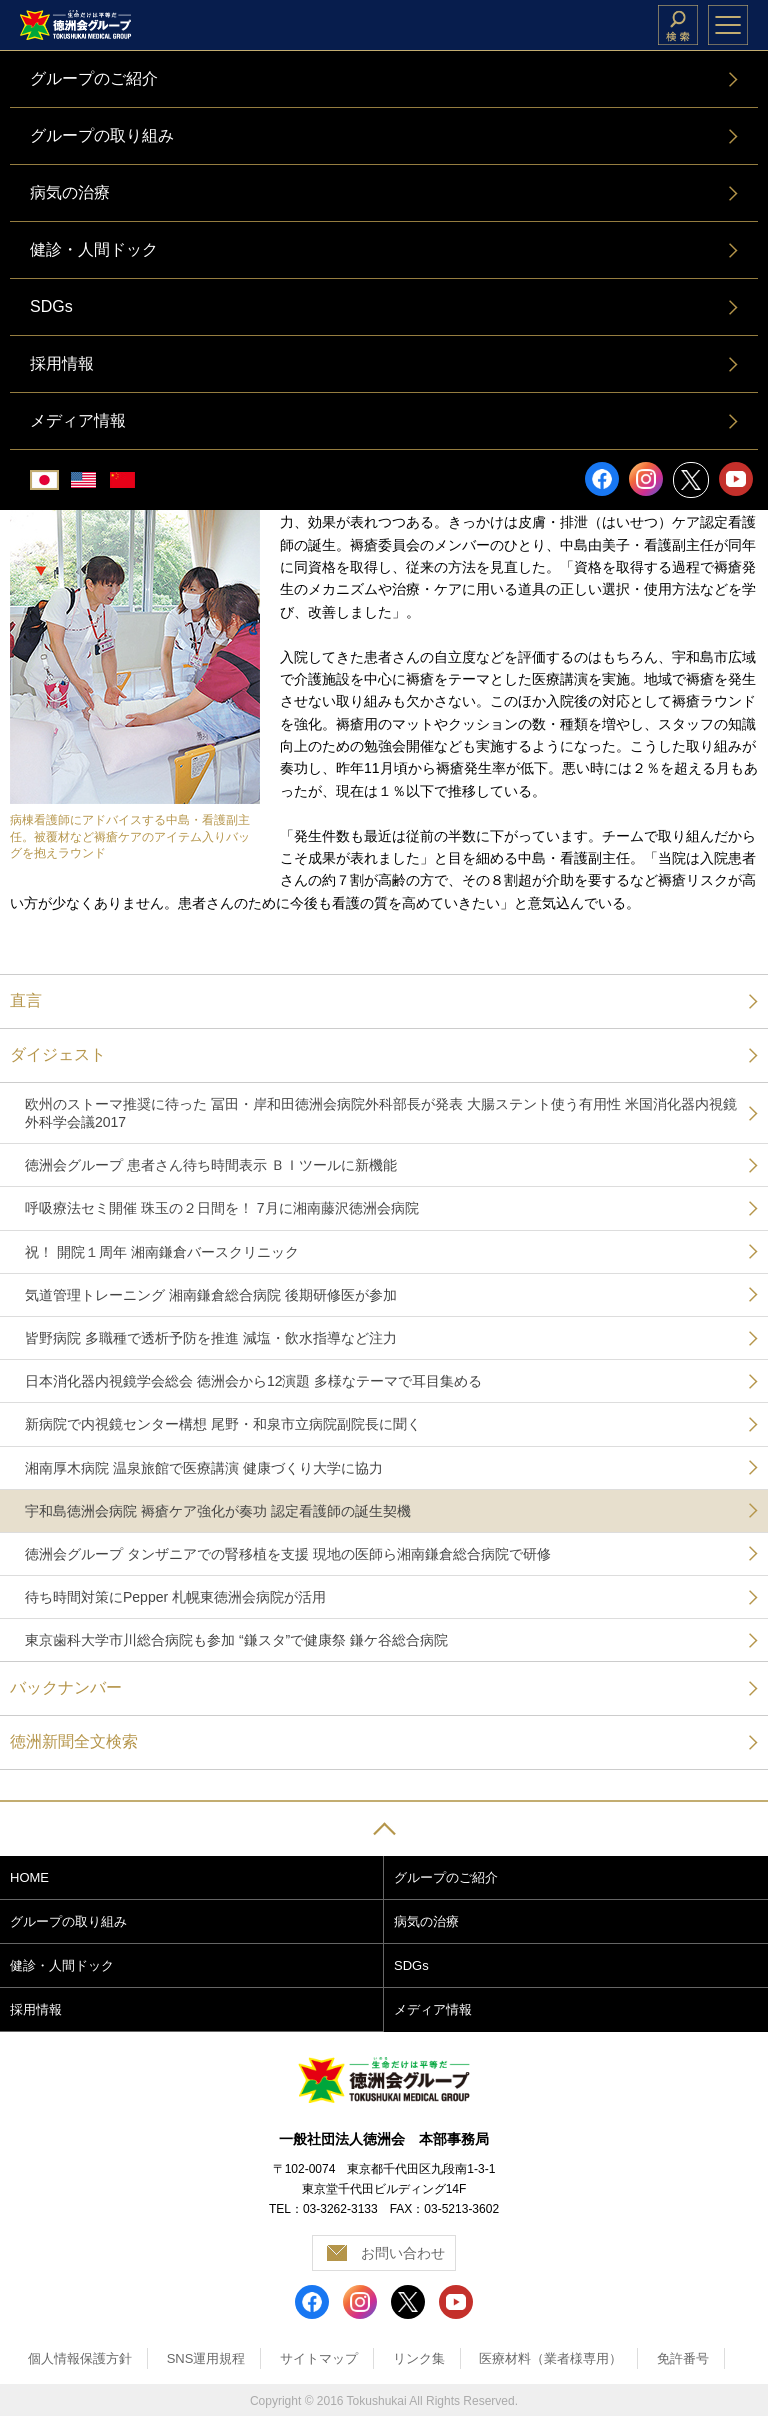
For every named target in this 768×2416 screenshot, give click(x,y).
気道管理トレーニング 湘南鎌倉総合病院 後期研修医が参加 (211, 1295)
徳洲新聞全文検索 (74, 1741)
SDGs (411, 1965)
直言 (26, 1000)
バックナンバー (66, 1687)
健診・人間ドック (62, 1965)
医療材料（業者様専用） (550, 2358)
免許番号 (683, 2358)
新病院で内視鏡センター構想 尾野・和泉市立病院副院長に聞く (223, 1424)
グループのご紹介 (446, 1877)
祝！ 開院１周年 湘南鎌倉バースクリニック (162, 1252)
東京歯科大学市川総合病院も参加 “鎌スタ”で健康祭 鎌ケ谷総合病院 (236, 1640)
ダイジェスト (58, 1054)
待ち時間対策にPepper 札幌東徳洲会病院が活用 (175, 1597)
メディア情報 (433, 2009)
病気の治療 (426, 1921)
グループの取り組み (68, 1921)
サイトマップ (319, 2358)
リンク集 (419, 2358)
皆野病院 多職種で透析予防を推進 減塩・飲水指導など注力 (211, 1338)
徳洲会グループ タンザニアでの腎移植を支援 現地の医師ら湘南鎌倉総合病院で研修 (288, 1554)
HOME (29, 1877)
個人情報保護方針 (80, 2358)
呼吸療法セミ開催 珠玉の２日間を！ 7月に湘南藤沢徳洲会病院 (222, 1208)
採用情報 (36, 2009)
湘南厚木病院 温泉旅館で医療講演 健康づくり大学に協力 (204, 1468)
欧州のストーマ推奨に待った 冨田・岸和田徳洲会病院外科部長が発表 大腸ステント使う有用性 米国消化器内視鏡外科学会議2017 (381, 1113)
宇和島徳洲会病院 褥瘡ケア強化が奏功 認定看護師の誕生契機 (218, 1511)
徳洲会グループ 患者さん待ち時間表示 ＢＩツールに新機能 (211, 1165)
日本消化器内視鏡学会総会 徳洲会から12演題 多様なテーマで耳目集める (253, 1381)
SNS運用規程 (206, 2358)
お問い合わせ (403, 2253)
